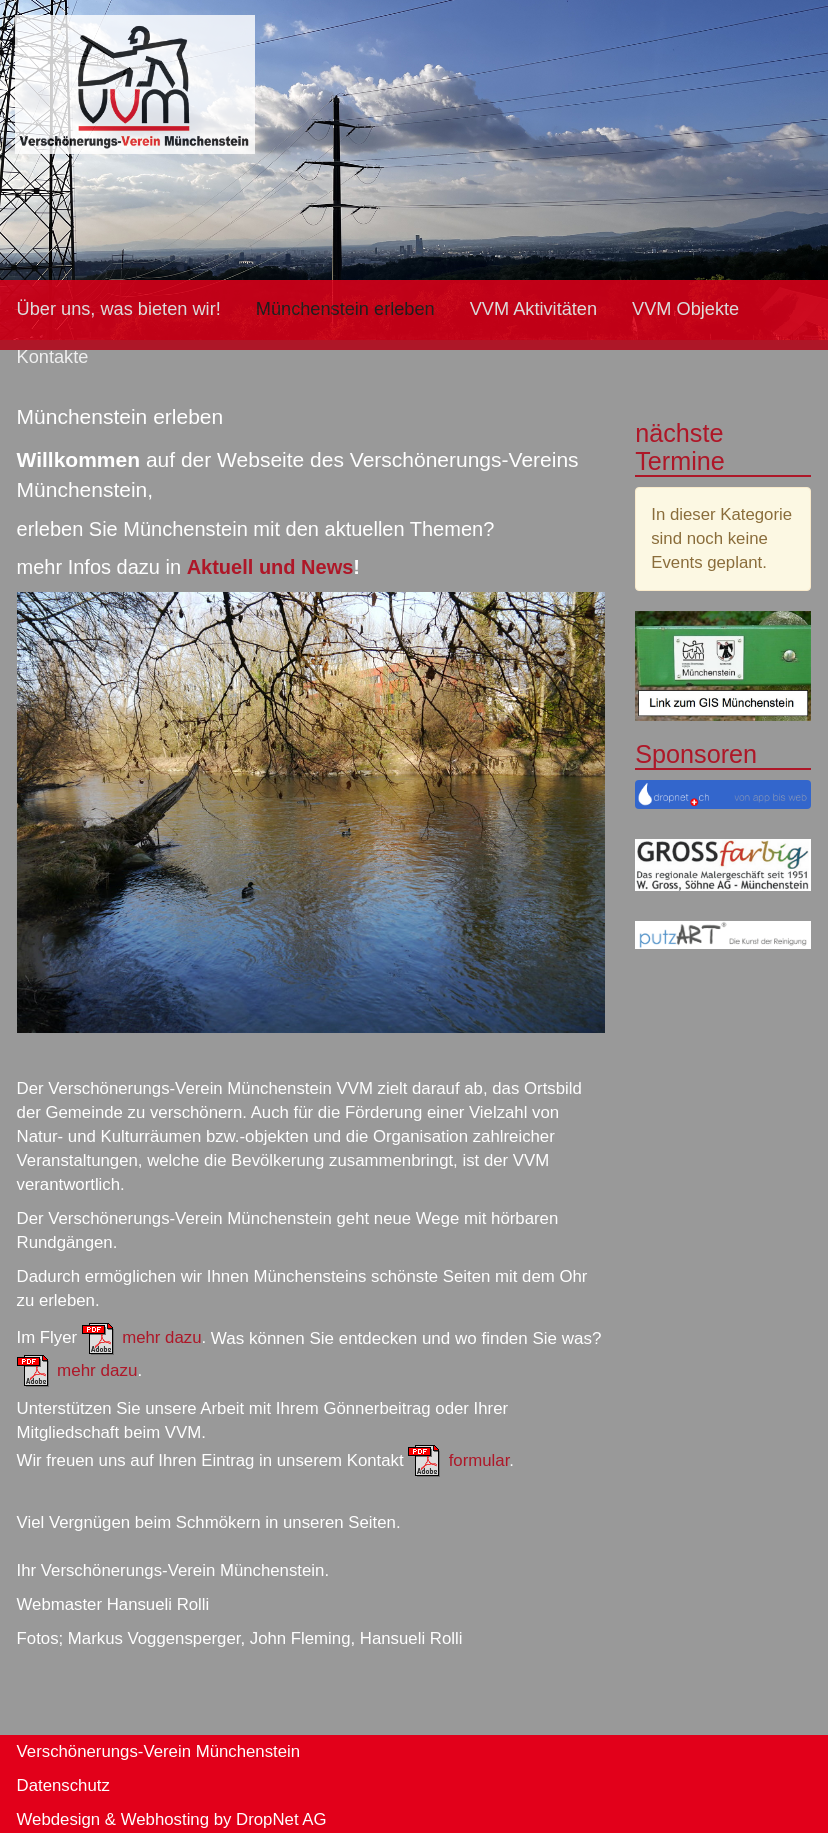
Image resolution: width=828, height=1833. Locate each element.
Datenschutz (63, 1785)
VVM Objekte (685, 309)
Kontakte (53, 357)
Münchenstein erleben (345, 309)
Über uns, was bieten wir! (119, 309)
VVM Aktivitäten (533, 309)
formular (479, 1460)
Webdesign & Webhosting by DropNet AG (172, 1819)
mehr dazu (161, 1338)
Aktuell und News (270, 567)
